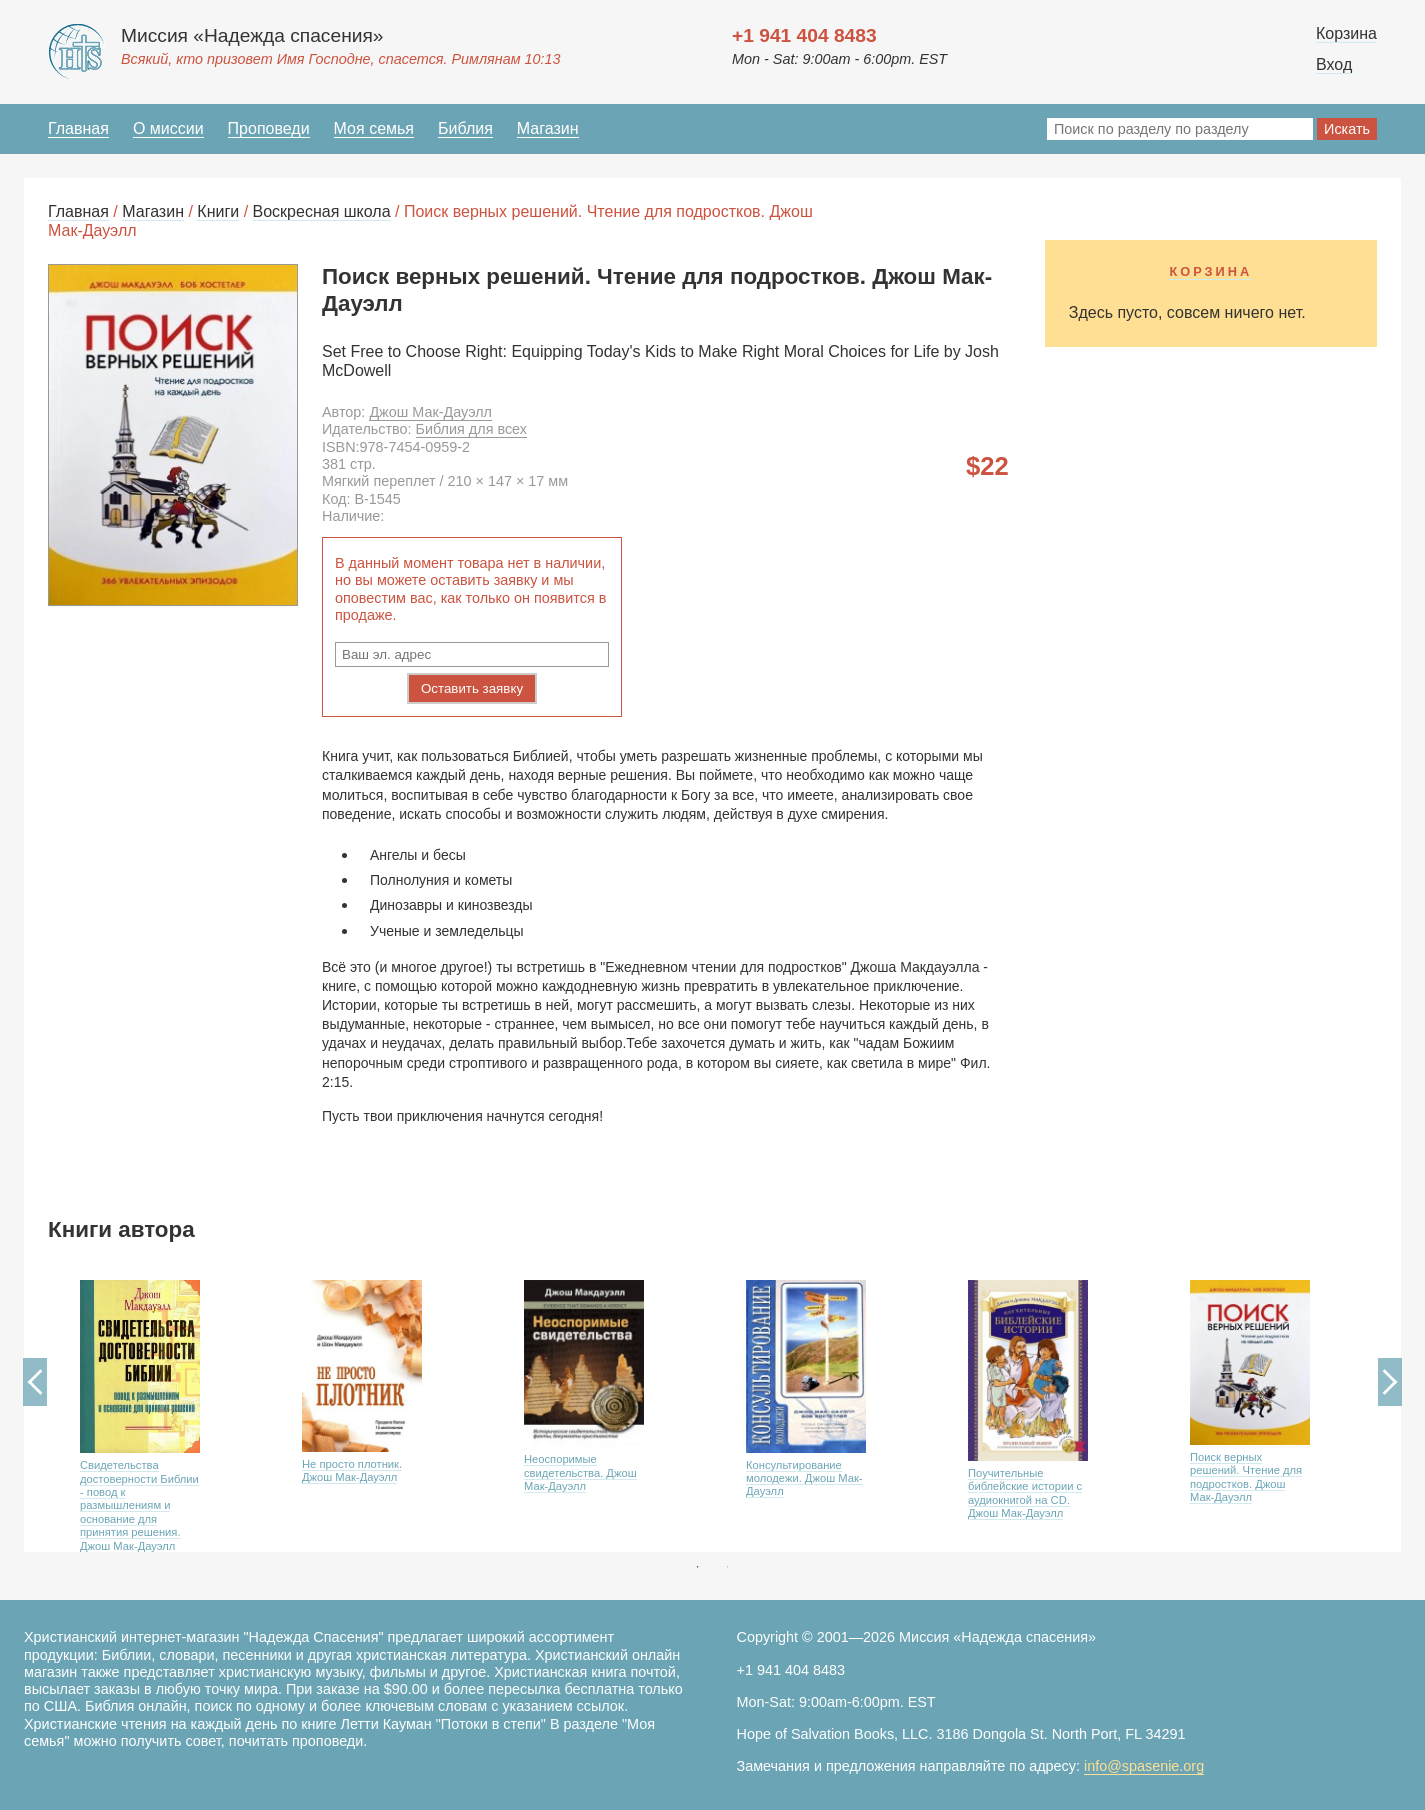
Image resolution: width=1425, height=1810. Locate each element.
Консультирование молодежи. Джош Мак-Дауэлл (804, 1478)
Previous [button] (35, 1382)
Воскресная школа (322, 211)
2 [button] (728, 1567)
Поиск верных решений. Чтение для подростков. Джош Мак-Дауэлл (1246, 1477)
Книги (218, 211)
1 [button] (698, 1567)
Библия (465, 128)
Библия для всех (471, 429)
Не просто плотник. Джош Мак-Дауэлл (352, 1470)
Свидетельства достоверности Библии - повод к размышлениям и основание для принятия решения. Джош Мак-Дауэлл (139, 1505)
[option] (159, 1410)
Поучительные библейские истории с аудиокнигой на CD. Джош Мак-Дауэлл (1025, 1493)
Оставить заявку (472, 688)
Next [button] (1390, 1382)
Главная (78, 128)
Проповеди (269, 128)
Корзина (1346, 33)
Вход (1334, 64)
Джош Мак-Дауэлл (430, 412)
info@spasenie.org (1144, 1766)
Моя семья (374, 128)
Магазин (548, 128)
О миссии (168, 128)
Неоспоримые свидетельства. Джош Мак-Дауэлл (580, 1472)
